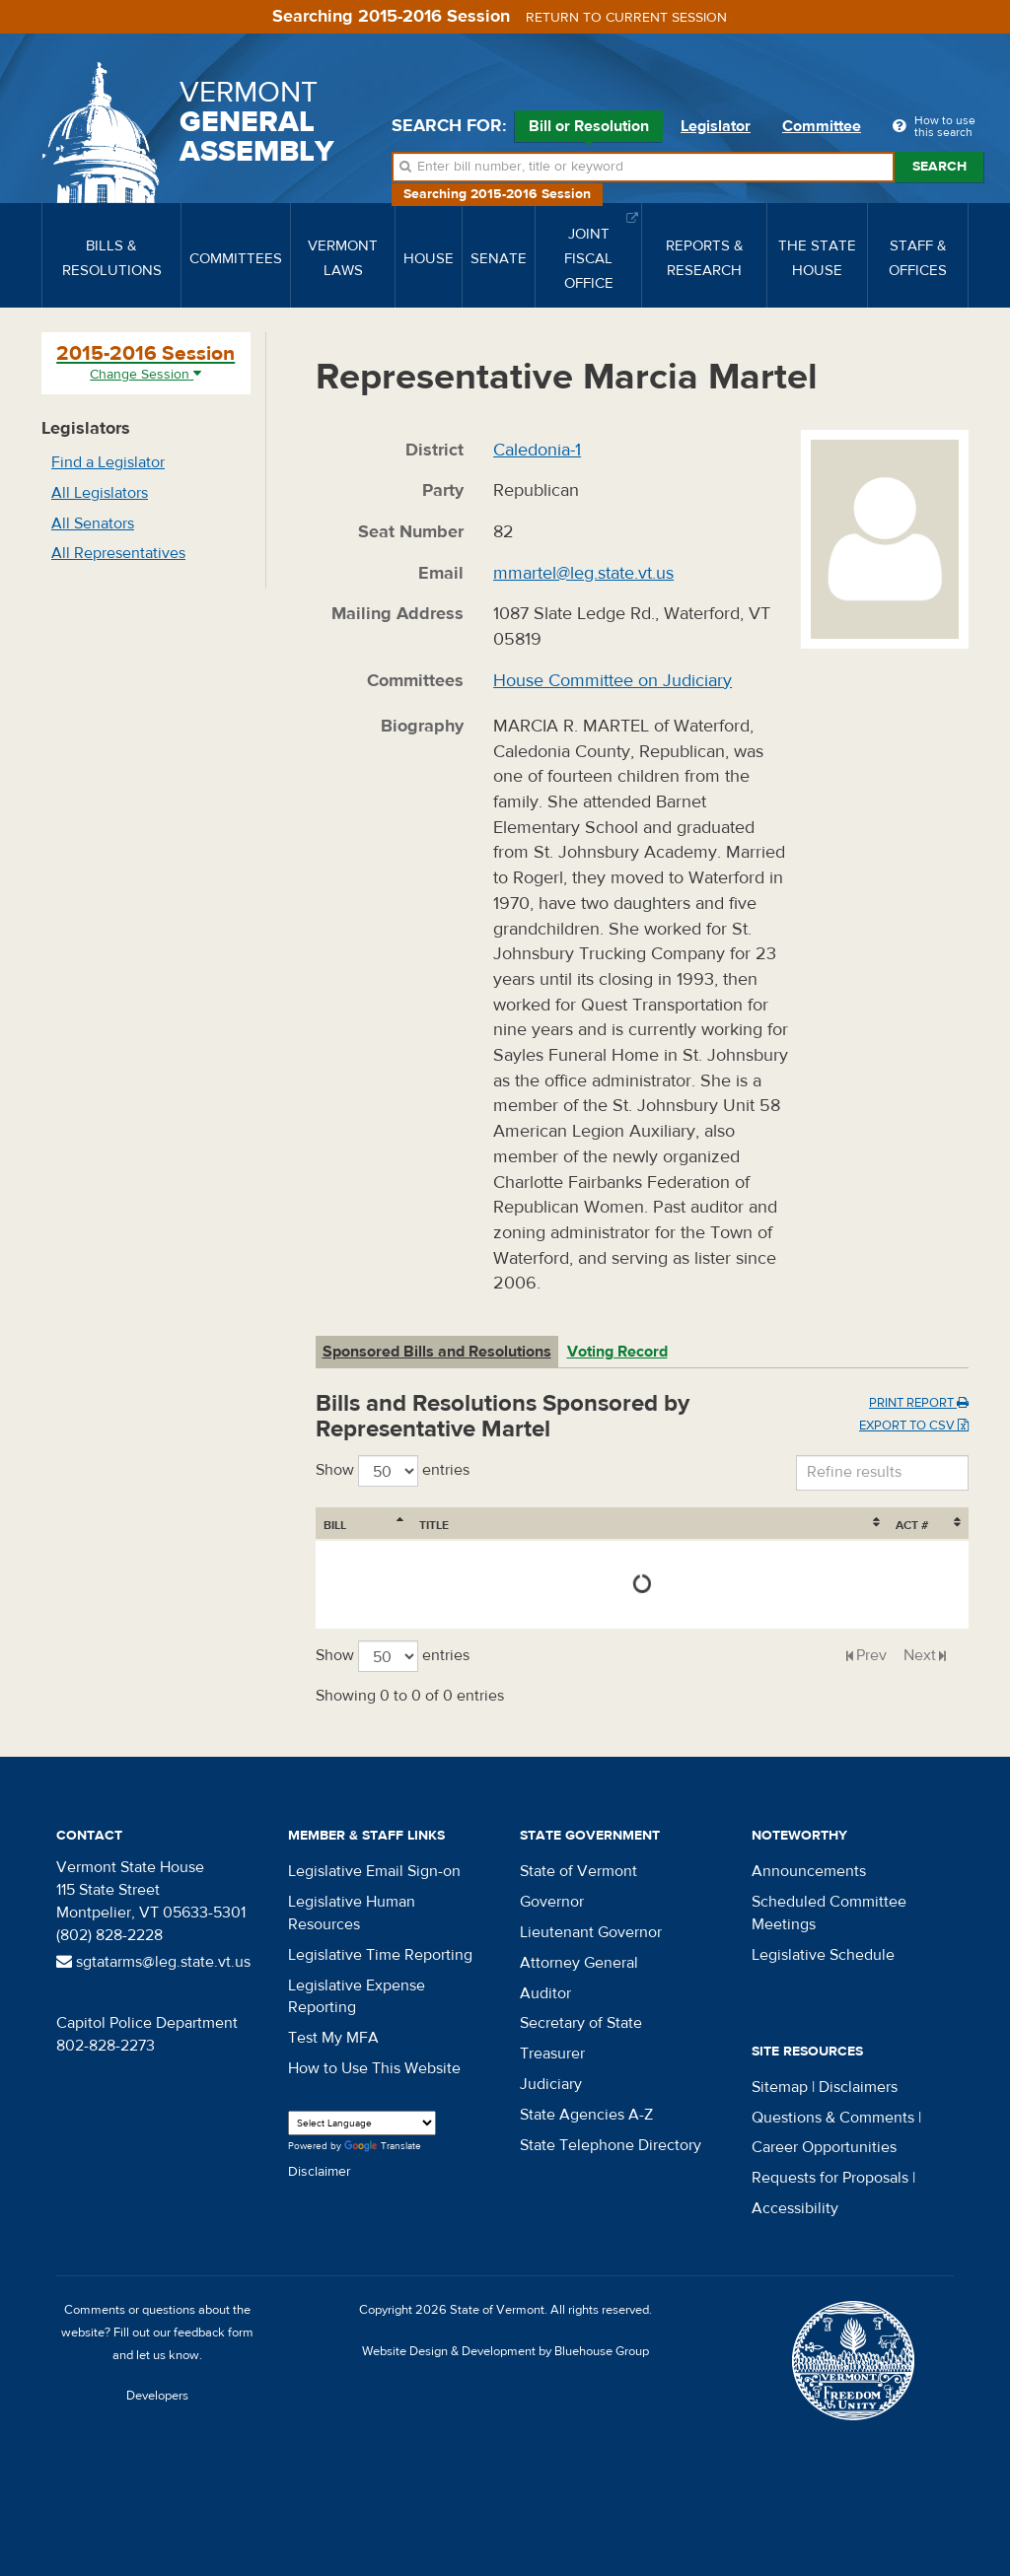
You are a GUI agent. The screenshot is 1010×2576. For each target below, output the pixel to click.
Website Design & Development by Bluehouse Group (505, 2351)
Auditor (545, 1993)
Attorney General (579, 1963)
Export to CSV (914, 1425)
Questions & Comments (833, 2117)
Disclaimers (858, 2087)
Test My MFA (333, 2038)
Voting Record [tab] (617, 1351)
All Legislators (99, 493)
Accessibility (795, 2208)
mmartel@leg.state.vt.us (583, 573)
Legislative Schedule (823, 1955)
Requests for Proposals (830, 2178)
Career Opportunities (824, 2147)
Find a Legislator (108, 462)
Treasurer (552, 2053)
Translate (382, 2146)
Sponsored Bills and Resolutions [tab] (437, 1351)
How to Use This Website (374, 2068)
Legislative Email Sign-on (374, 1871)
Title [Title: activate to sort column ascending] (434, 1525)
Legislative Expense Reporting (356, 1997)
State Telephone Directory (610, 2145)
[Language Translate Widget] (362, 2123)
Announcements (809, 1871)
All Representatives (118, 553)
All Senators (92, 523)
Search (939, 166)
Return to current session (626, 18)
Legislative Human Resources (351, 1913)
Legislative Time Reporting (380, 1955)
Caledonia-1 (537, 450)
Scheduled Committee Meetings (829, 1913)
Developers (157, 2395)
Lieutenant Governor (591, 1932)
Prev (871, 1655)
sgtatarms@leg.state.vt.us (153, 1962)
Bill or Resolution (589, 129)
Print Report (919, 1403)
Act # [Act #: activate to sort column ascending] (912, 1525)
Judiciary (551, 2084)
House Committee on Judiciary (612, 680)
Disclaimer (319, 2172)
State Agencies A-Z (586, 2114)
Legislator (716, 126)
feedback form (213, 2332)
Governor (552, 1902)
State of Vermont (578, 1871)
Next (919, 1655)
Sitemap (780, 2087)
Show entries (392, 1471)
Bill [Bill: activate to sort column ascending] (335, 1525)
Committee (821, 126)
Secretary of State (581, 2023)
